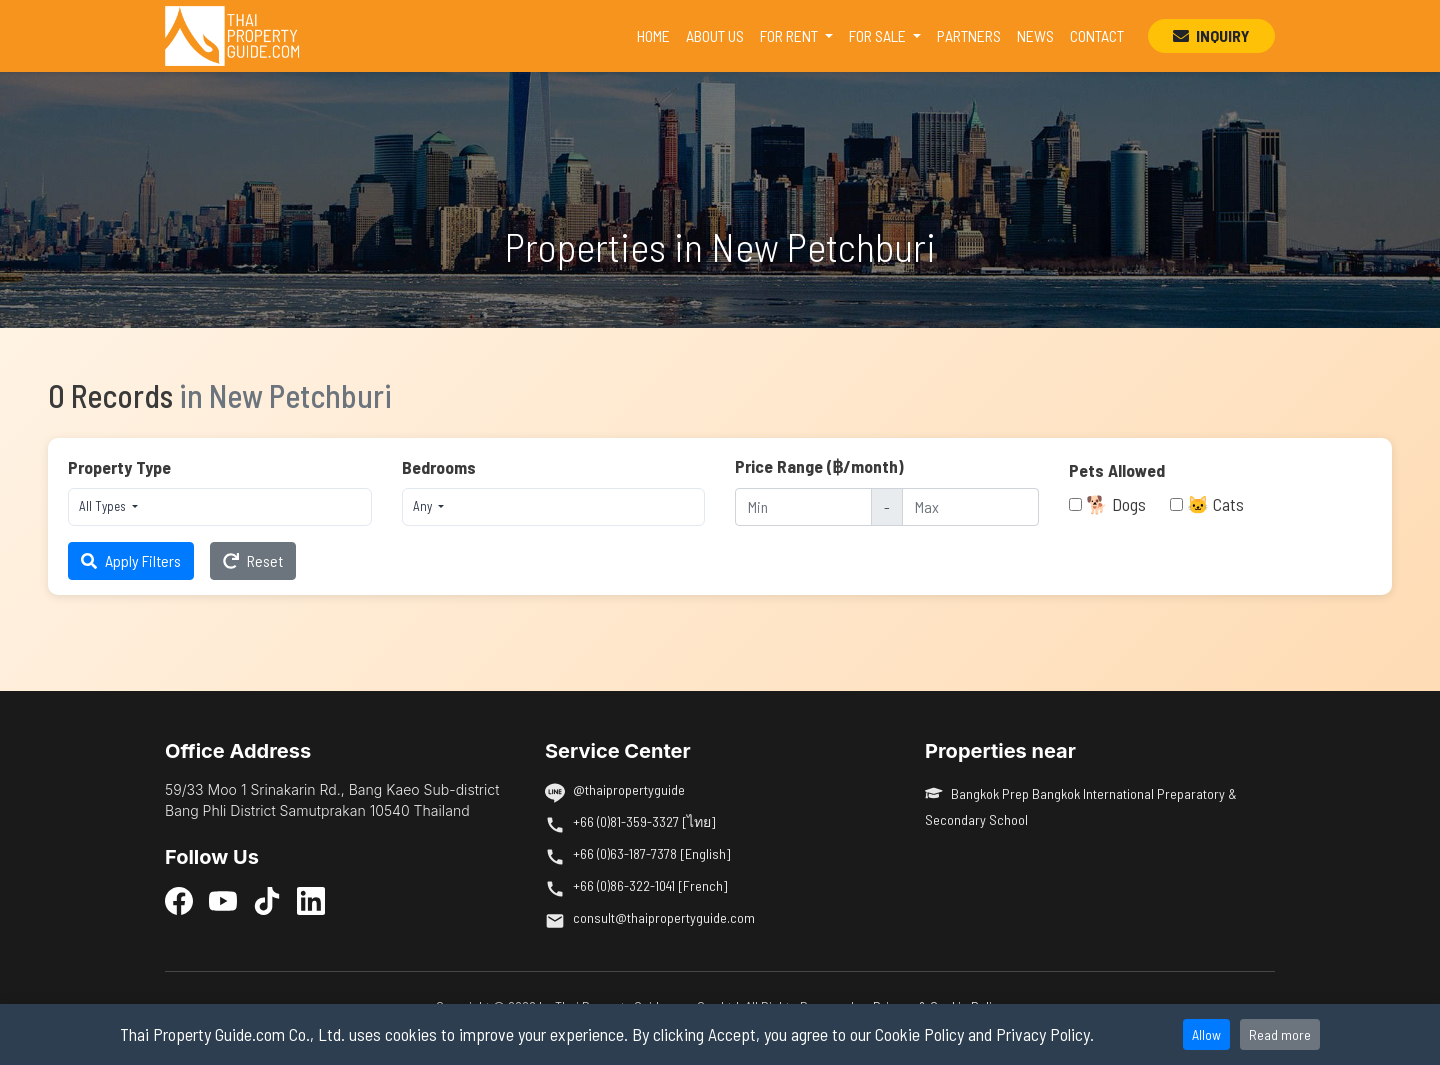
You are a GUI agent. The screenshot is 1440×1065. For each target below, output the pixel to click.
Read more (1280, 1034)
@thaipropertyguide (629, 789)
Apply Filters (131, 560)
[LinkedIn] (311, 900)
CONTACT (1097, 35)
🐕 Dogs (1116, 504)
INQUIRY (1211, 35)
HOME (657, 34)
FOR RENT (790, 35)
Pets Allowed (1117, 470)
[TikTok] (267, 900)
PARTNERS (969, 35)
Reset (253, 560)
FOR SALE (879, 35)
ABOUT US (715, 35)
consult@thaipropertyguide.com (664, 917)
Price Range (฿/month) (819, 466)
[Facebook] (179, 900)
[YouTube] (223, 900)
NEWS (1035, 35)
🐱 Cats (1215, 504)
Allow (1206, 1034)
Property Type (119, 467)
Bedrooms (439, 467)
